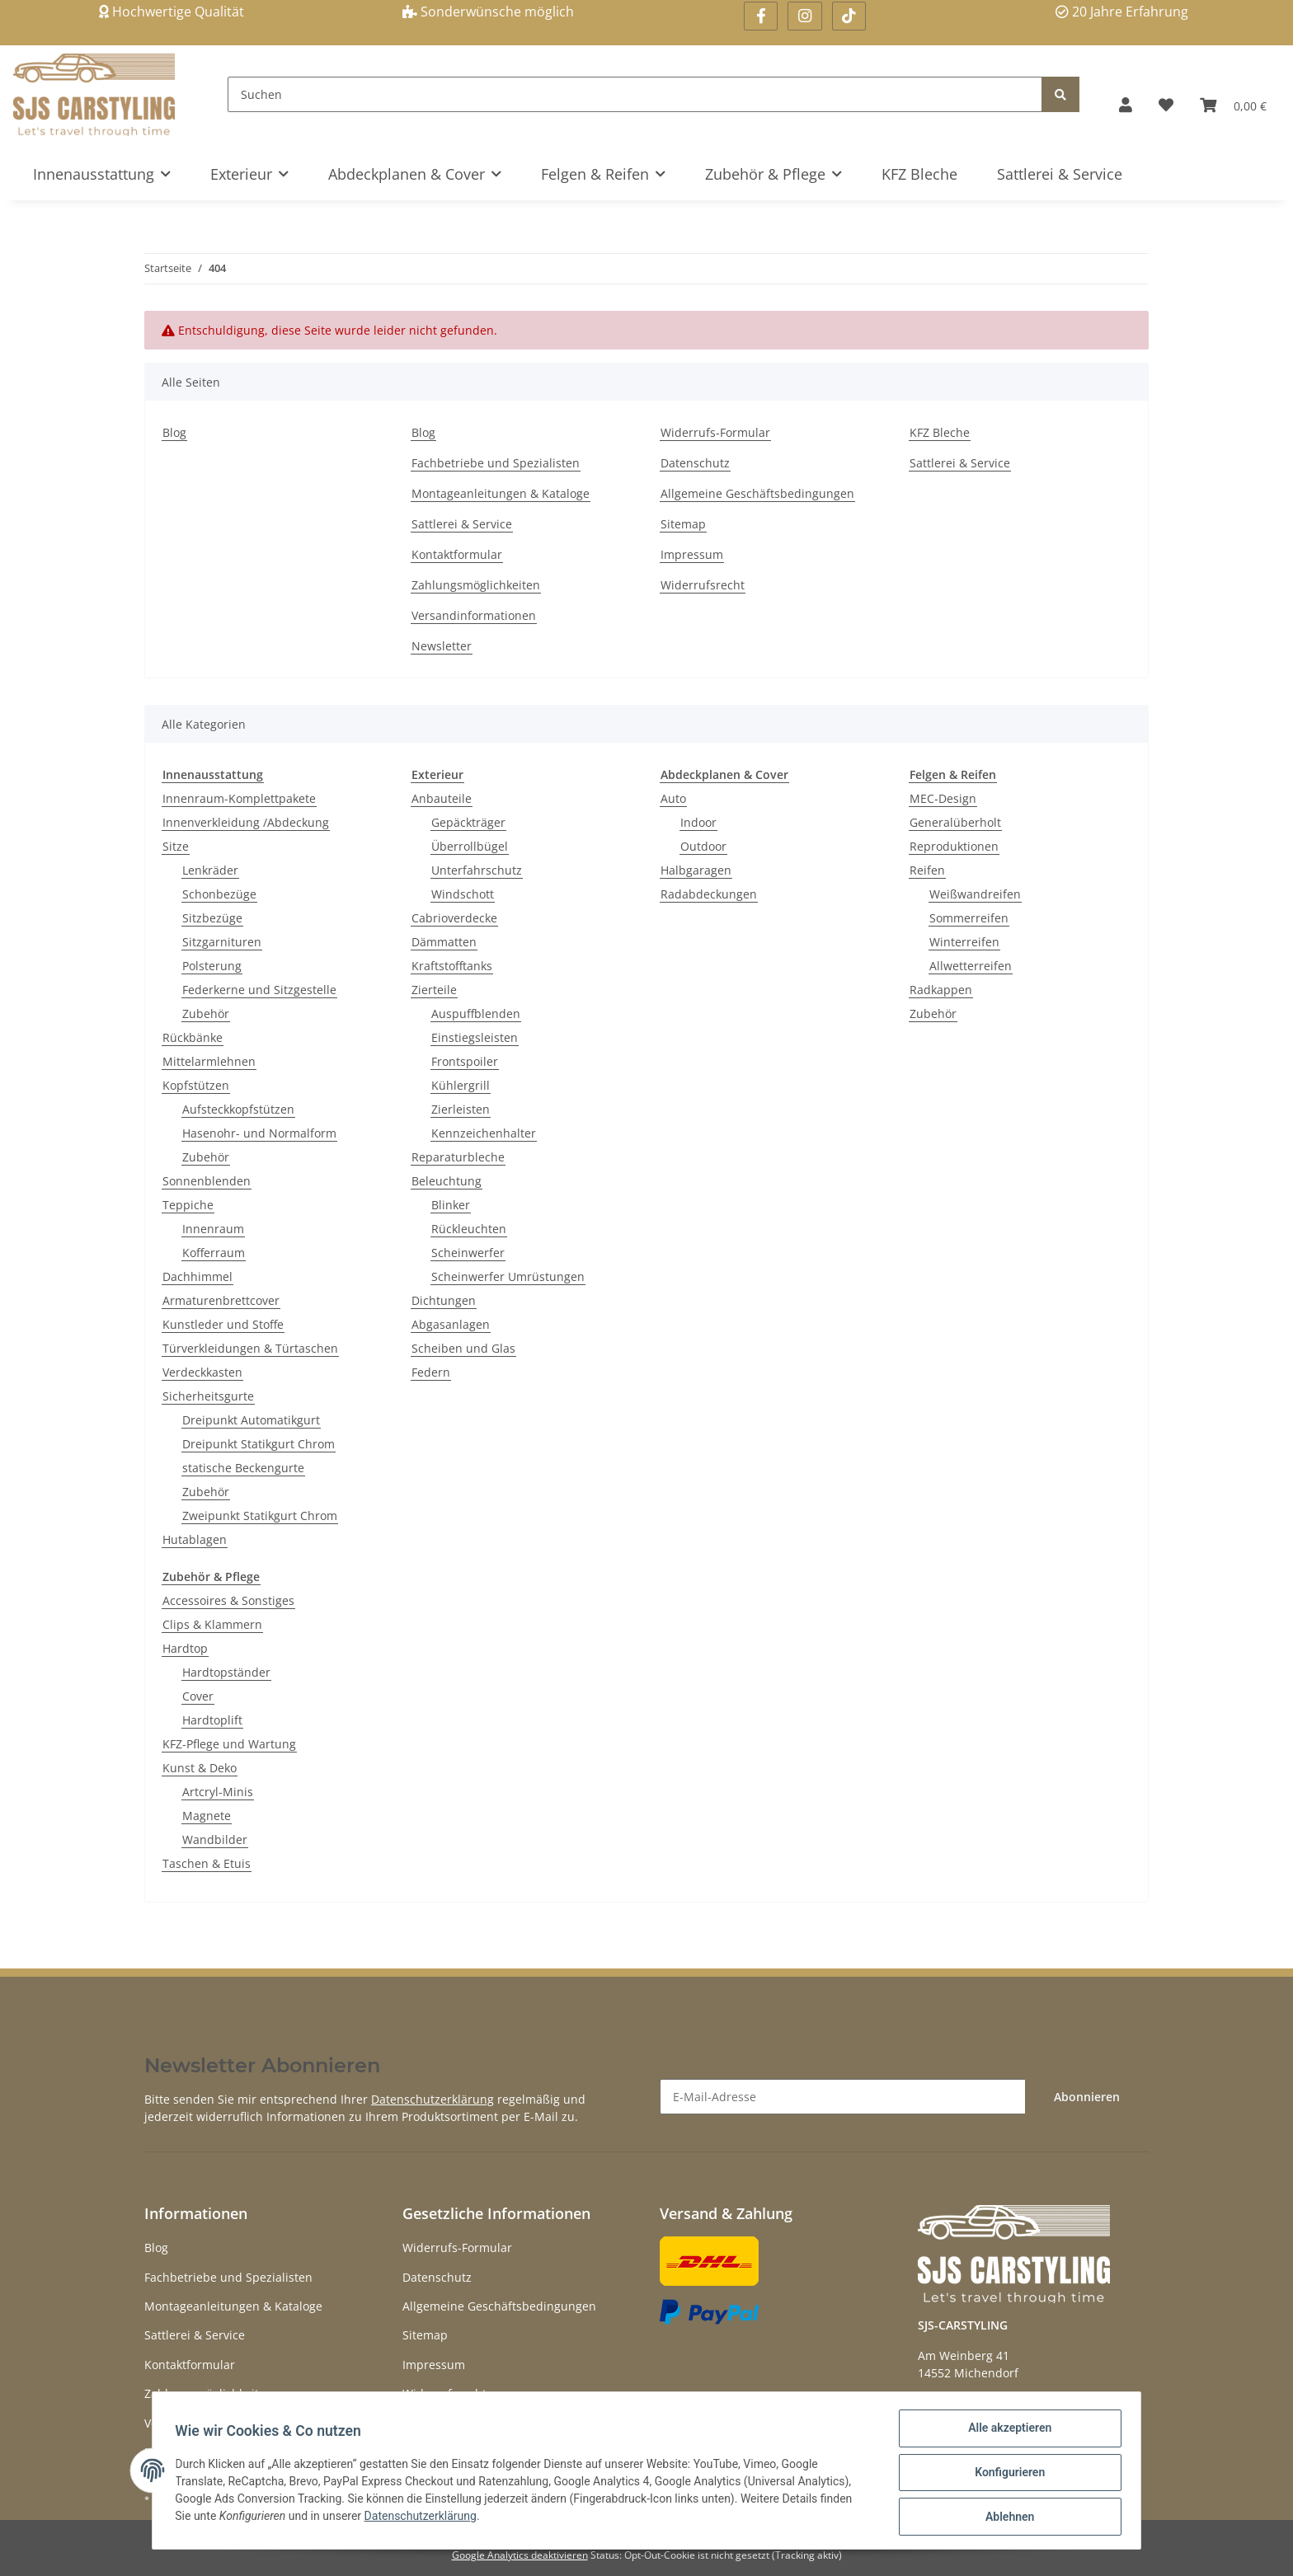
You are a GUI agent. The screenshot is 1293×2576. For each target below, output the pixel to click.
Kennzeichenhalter (483, 1133)
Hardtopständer (226, 1672)
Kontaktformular (456, 554)
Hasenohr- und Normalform (259, 1133)
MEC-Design (943, 798)
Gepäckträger (468, 822)
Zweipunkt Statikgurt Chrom (259, 1515)
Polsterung (212, 966)
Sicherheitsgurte (208, 1396)
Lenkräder (210, 870)
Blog (174, 432)
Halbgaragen (696, 870)
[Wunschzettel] (1166, 105)
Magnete (206, 1815)
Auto (673, 798)
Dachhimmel (197, 1276)
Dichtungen (443, 1300)
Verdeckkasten (202, 1372)
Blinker (450, 1205)
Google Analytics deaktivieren (520, 2555)
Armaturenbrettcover (221, 1300)
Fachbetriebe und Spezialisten (495, 463)
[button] (1125, 105)
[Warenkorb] (1233, 105)
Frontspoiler (464, 1061)
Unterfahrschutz (476, 870)
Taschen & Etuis (206, 1863)
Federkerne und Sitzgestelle (259, 989)
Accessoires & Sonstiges (228, 1600)
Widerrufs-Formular (715, 432)
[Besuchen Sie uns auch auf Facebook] (761, 16)
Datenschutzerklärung (432, 2099)
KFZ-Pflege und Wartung (229, 1744)
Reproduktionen (954, 846)
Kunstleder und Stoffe (223, 1324)
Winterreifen (964, 942)
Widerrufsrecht (703, 585)
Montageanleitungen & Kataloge (500, 493)
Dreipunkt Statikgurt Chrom (258, 1444)
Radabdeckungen (709, 894)
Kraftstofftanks (451, 966)
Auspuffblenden (475, 1013)
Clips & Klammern (212, 1624)
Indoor (698, 822)
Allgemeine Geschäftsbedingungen (757, 493)
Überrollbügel (469, 846)
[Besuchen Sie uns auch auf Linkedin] (849, 16)
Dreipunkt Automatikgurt (251, 1420)
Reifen (927, 870)
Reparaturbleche (458, 1157)
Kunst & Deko (199, 1768)
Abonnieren (1087, 2096)
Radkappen (941, 989)
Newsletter (441, 646)
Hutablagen (194, 1539)
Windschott (462, 894)
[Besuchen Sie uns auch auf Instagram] (804, 16)
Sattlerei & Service (1059, 174)
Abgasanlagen (450, 1324)
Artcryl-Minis (217, 1791)
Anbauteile (441, 798)
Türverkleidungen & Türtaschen (250, 1348)
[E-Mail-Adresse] (843, 2096)
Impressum (692, 554)
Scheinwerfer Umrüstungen (508, 1276)
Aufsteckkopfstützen (238, 1109)
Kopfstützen (195, 1085)
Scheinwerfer (468, 1252)
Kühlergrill (460, 1085)
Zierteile (434, 989)
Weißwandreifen (975, 894)
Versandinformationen (473, 615)
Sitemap (683, 524)
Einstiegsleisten (474, 1037)
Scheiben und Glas (463, 1348)
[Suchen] (635, 94)
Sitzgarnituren (221, 942)
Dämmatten (444, 942)
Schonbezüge (219, 894)
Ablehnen (1005, 2517)
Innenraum (213, 1228)
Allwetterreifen (970, 966)
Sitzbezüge (212, 918)
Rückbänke (192, 1037)
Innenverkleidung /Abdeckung (245, 822)
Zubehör (205, 1013)
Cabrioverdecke (454, 918)
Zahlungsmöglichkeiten (475, 585)
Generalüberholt (955, 822)
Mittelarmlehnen (209, 1061)
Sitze (175, 846)
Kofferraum (213, 1252)
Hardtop (185, 1648)
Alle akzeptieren (1005, 2431)
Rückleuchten (468, 1228)
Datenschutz (695, 463)
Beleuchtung (446, 1181)
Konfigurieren (1006, 2474)
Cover (198, 1696)
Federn (430, 1372)
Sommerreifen (969, 918)
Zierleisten (460, 1109)
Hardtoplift (212, 1720)
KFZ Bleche (919, 174)
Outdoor (703, 846)
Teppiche (188, 1205)
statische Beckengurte (243, 1468)
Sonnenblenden (206, 1181)
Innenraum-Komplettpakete (239, 798)
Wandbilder (214, 1839)
